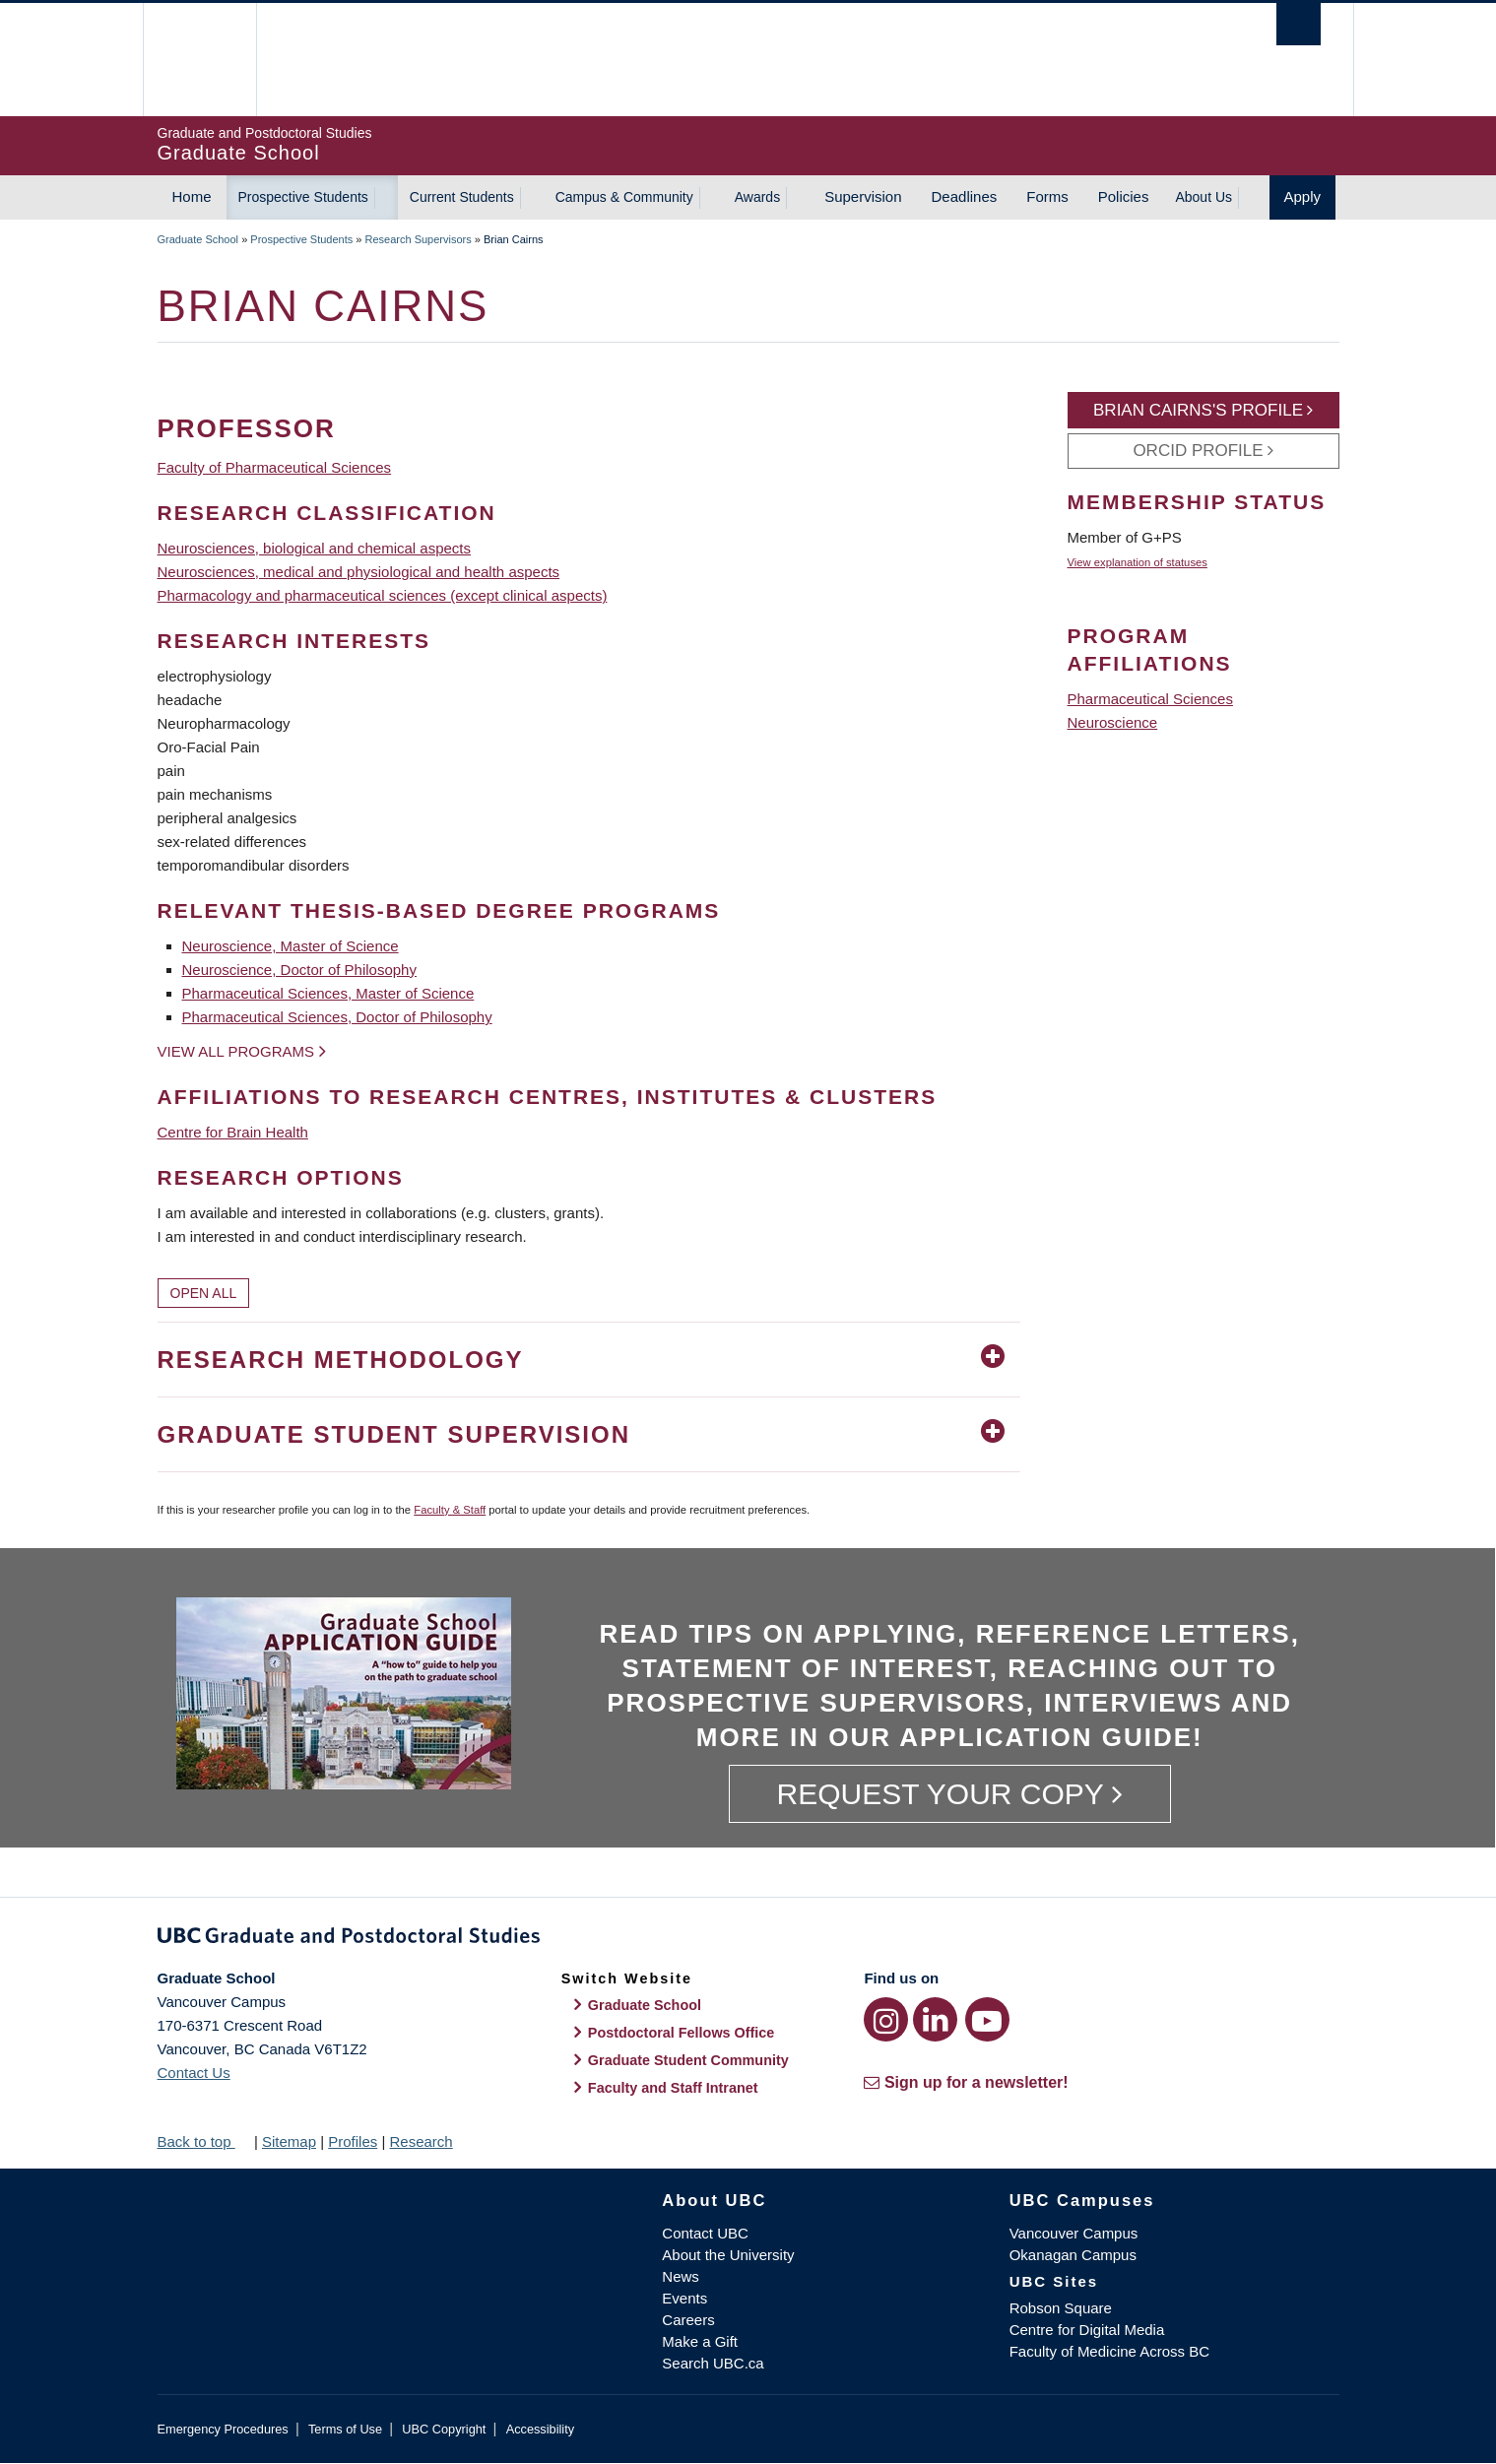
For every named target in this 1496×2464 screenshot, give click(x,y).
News (680, 2276)
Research (420, 2141)
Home (192, 196)
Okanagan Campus (1073, 2254)
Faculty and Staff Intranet (673, 2088)
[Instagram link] (886, 2019)
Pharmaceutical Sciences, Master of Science (328, 993)
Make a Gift (700, 2341)
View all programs (236, 1051)
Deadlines (965, 196)
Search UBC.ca (712, 2363)
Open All (203, 1293)
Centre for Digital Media (1087, 2329)
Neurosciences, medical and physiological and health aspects (359, 571)
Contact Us (194, 2072)
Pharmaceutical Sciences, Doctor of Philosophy (337, 1016)
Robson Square (1060, 2308)
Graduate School (198, 239)
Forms (1047, 196)
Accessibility (540, 2429)
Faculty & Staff (450, 1510)
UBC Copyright (444, 2429)
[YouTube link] (987, 2019)
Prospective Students (303, 197)
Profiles (352, 2141)
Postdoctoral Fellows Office (681, 2033)
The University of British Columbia (199, 59)
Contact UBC (705, 2233)
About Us (1203, 197)
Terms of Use (345, 2429)
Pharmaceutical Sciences (1150, 698)
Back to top (204, 2141)
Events (684, 2298)
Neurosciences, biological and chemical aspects (315, 548)
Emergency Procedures (223, 2429)
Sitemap (289, 2141)
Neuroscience (1113, 722)
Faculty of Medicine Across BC (1109, 2351)
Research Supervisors (418, 239)
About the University (728, 2254)
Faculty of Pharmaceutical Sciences (275, 467)
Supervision (862, 196)
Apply (1303, 196)
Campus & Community (624, 197)
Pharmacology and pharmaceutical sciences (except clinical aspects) (383, 595)
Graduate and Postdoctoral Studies (748, 1939)
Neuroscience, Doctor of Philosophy (299, 969)
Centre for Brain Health (233, 1132)
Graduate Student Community (688, 2060)
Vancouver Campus (1073, 2233)
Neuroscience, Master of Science (290, 946)
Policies (1123, 196)
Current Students (462, 197)
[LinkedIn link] (935, 2019)
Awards (757, 197)
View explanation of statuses (1137, 562)
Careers (688, 2319)
